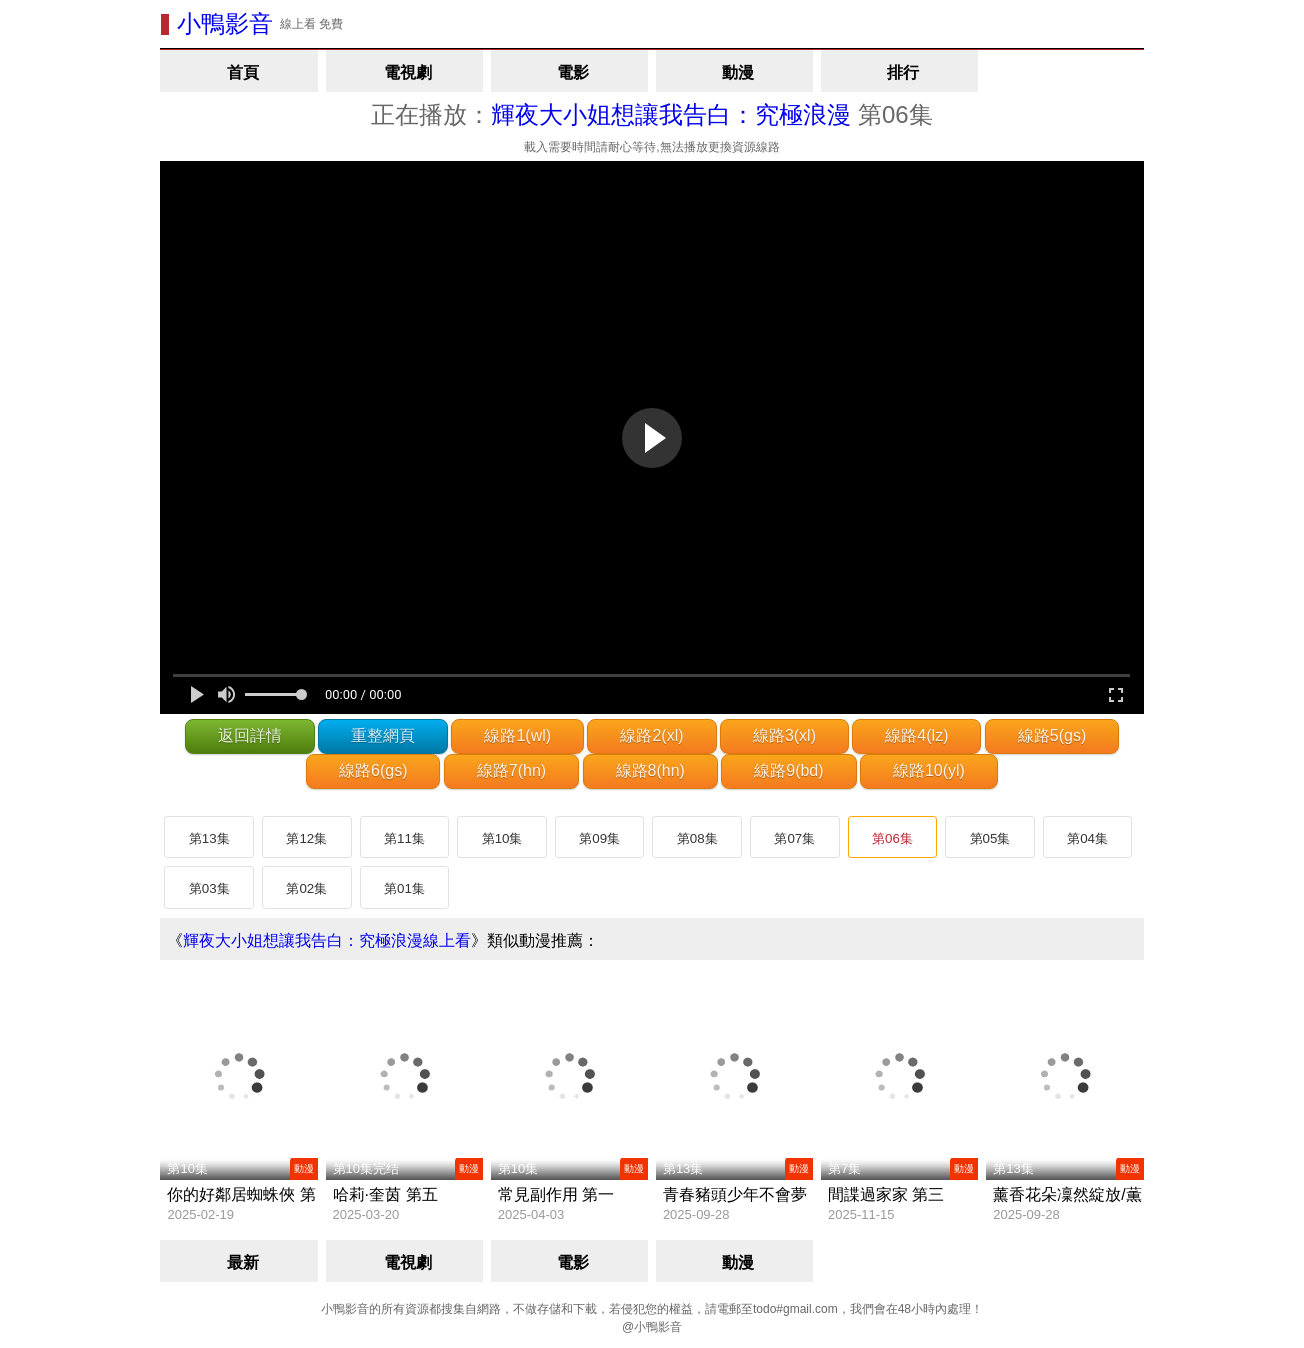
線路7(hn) (511, 770)
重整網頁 (383, 735)
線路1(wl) (517, 735)
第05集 (990, 838)
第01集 (404, 888)
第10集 (502, 838)
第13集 (209, 838)
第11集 (404, 838)
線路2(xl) (651, 735)
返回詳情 (250, 735)
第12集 (306, 838)
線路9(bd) (788, 770)
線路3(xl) (784, 735)
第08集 (697, 838)
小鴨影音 (225, 23)
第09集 (599, 838)
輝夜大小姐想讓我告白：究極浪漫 (671, 114)
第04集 (1087, 838)
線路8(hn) (650, 770)
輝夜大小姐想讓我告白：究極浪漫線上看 (327, 940)
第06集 (892, 838)
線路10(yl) (929, 770)
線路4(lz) (916, 735)
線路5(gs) (1052, 735)
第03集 (209, 888)
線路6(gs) (373, 770)
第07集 (794, 838)
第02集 (306, 888)
